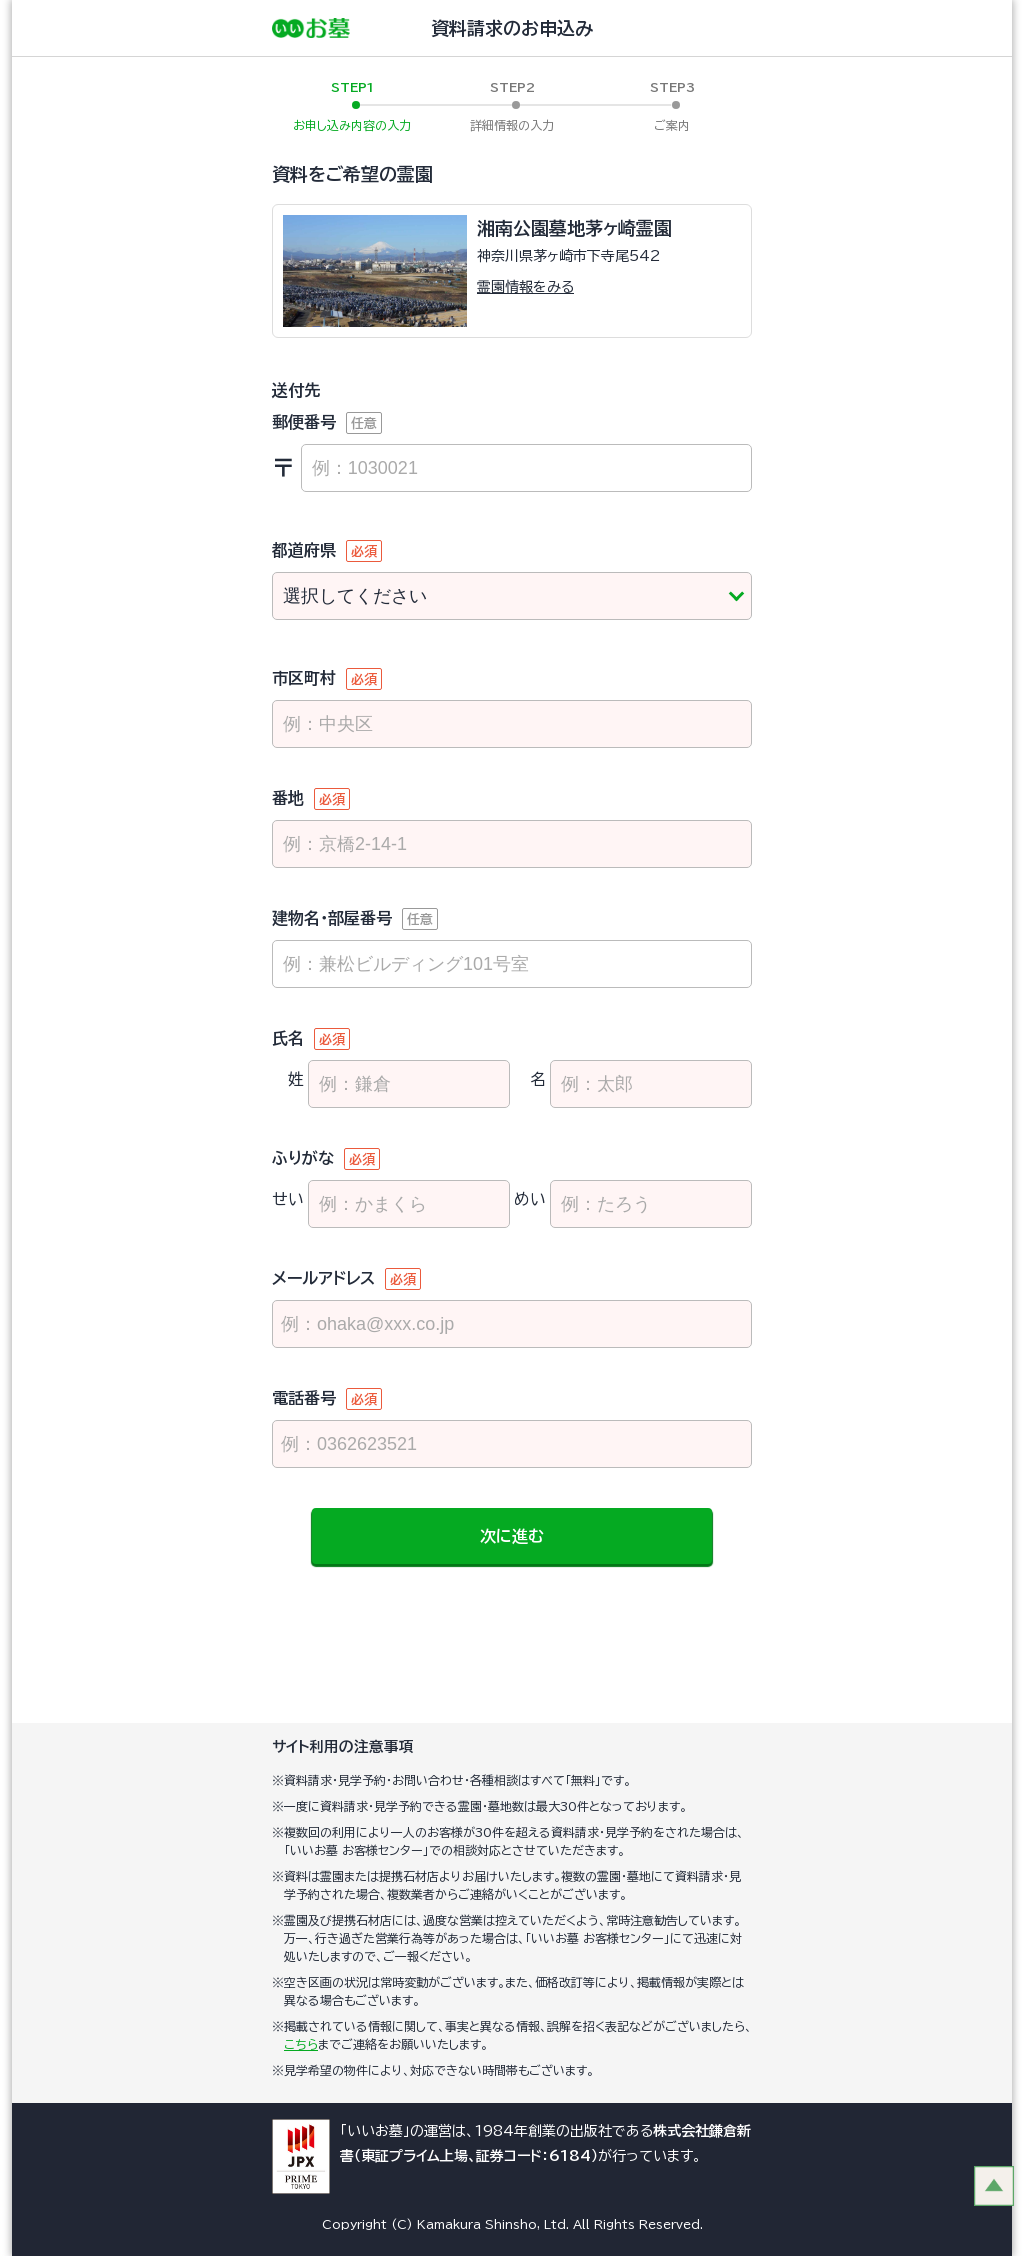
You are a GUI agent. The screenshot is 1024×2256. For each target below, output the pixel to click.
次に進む (512, 1536)
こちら (301, 2044)
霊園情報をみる (525, 287)
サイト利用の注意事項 (343, 1746)
